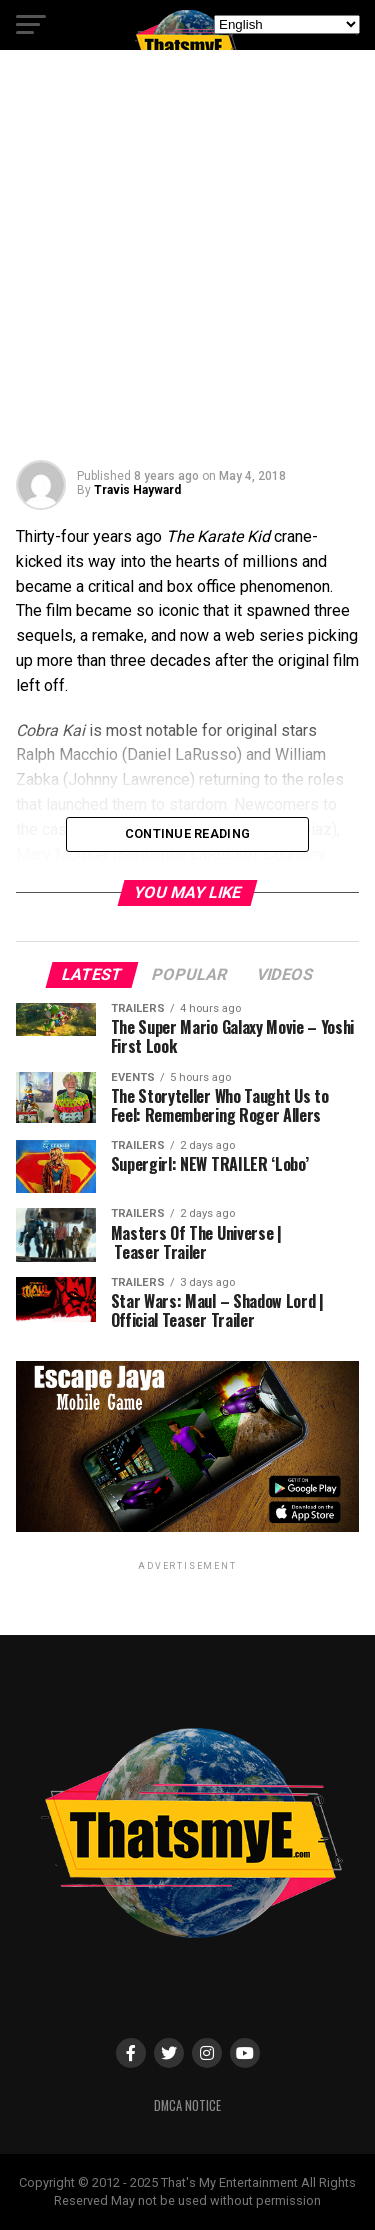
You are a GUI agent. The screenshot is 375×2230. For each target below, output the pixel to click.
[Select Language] (287, 24)
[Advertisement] (187, 262)
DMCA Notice (187, 2105)
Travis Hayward (137, 490)
